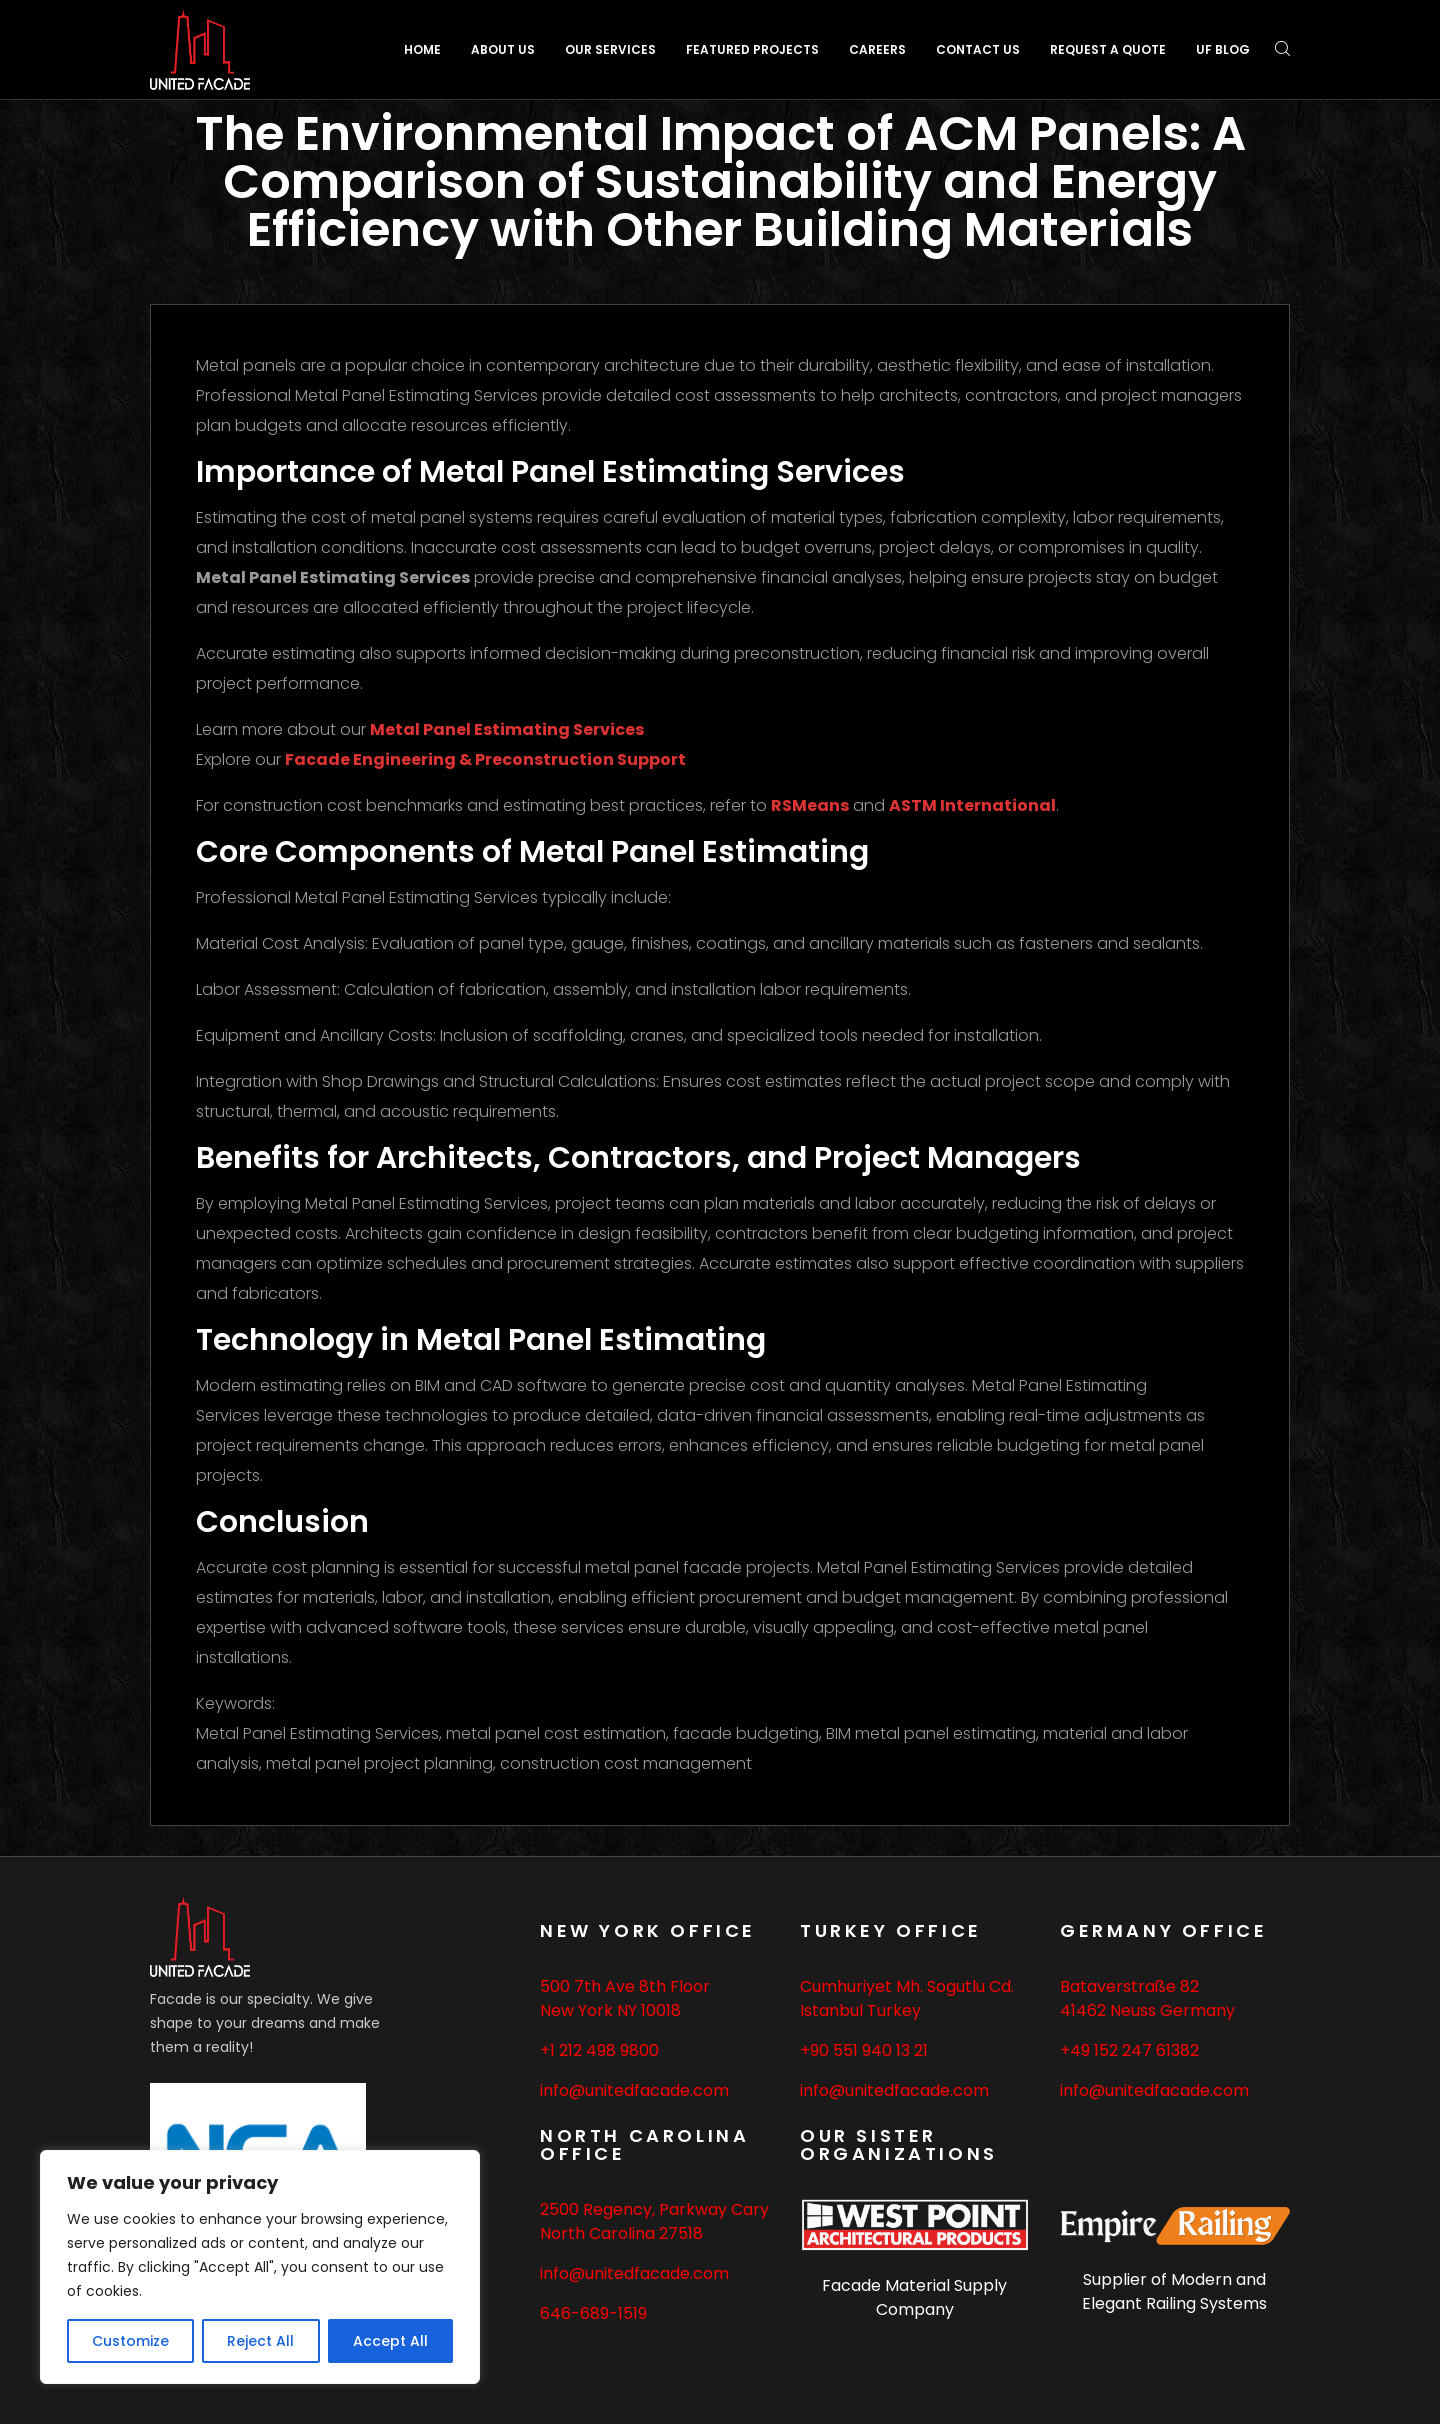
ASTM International (972, 805)
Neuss (1133, 2010)
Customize (130, 2341)
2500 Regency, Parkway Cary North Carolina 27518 (654, 2221)
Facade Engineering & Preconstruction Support (485, 759)
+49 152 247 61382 (1129, 2050)
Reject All (260, 2341)
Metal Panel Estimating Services (507, 729)
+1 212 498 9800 (599, 2050)
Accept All (390, 2341)
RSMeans (810, 805)
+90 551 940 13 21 (864, 2050)
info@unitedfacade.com (634, 2090)
